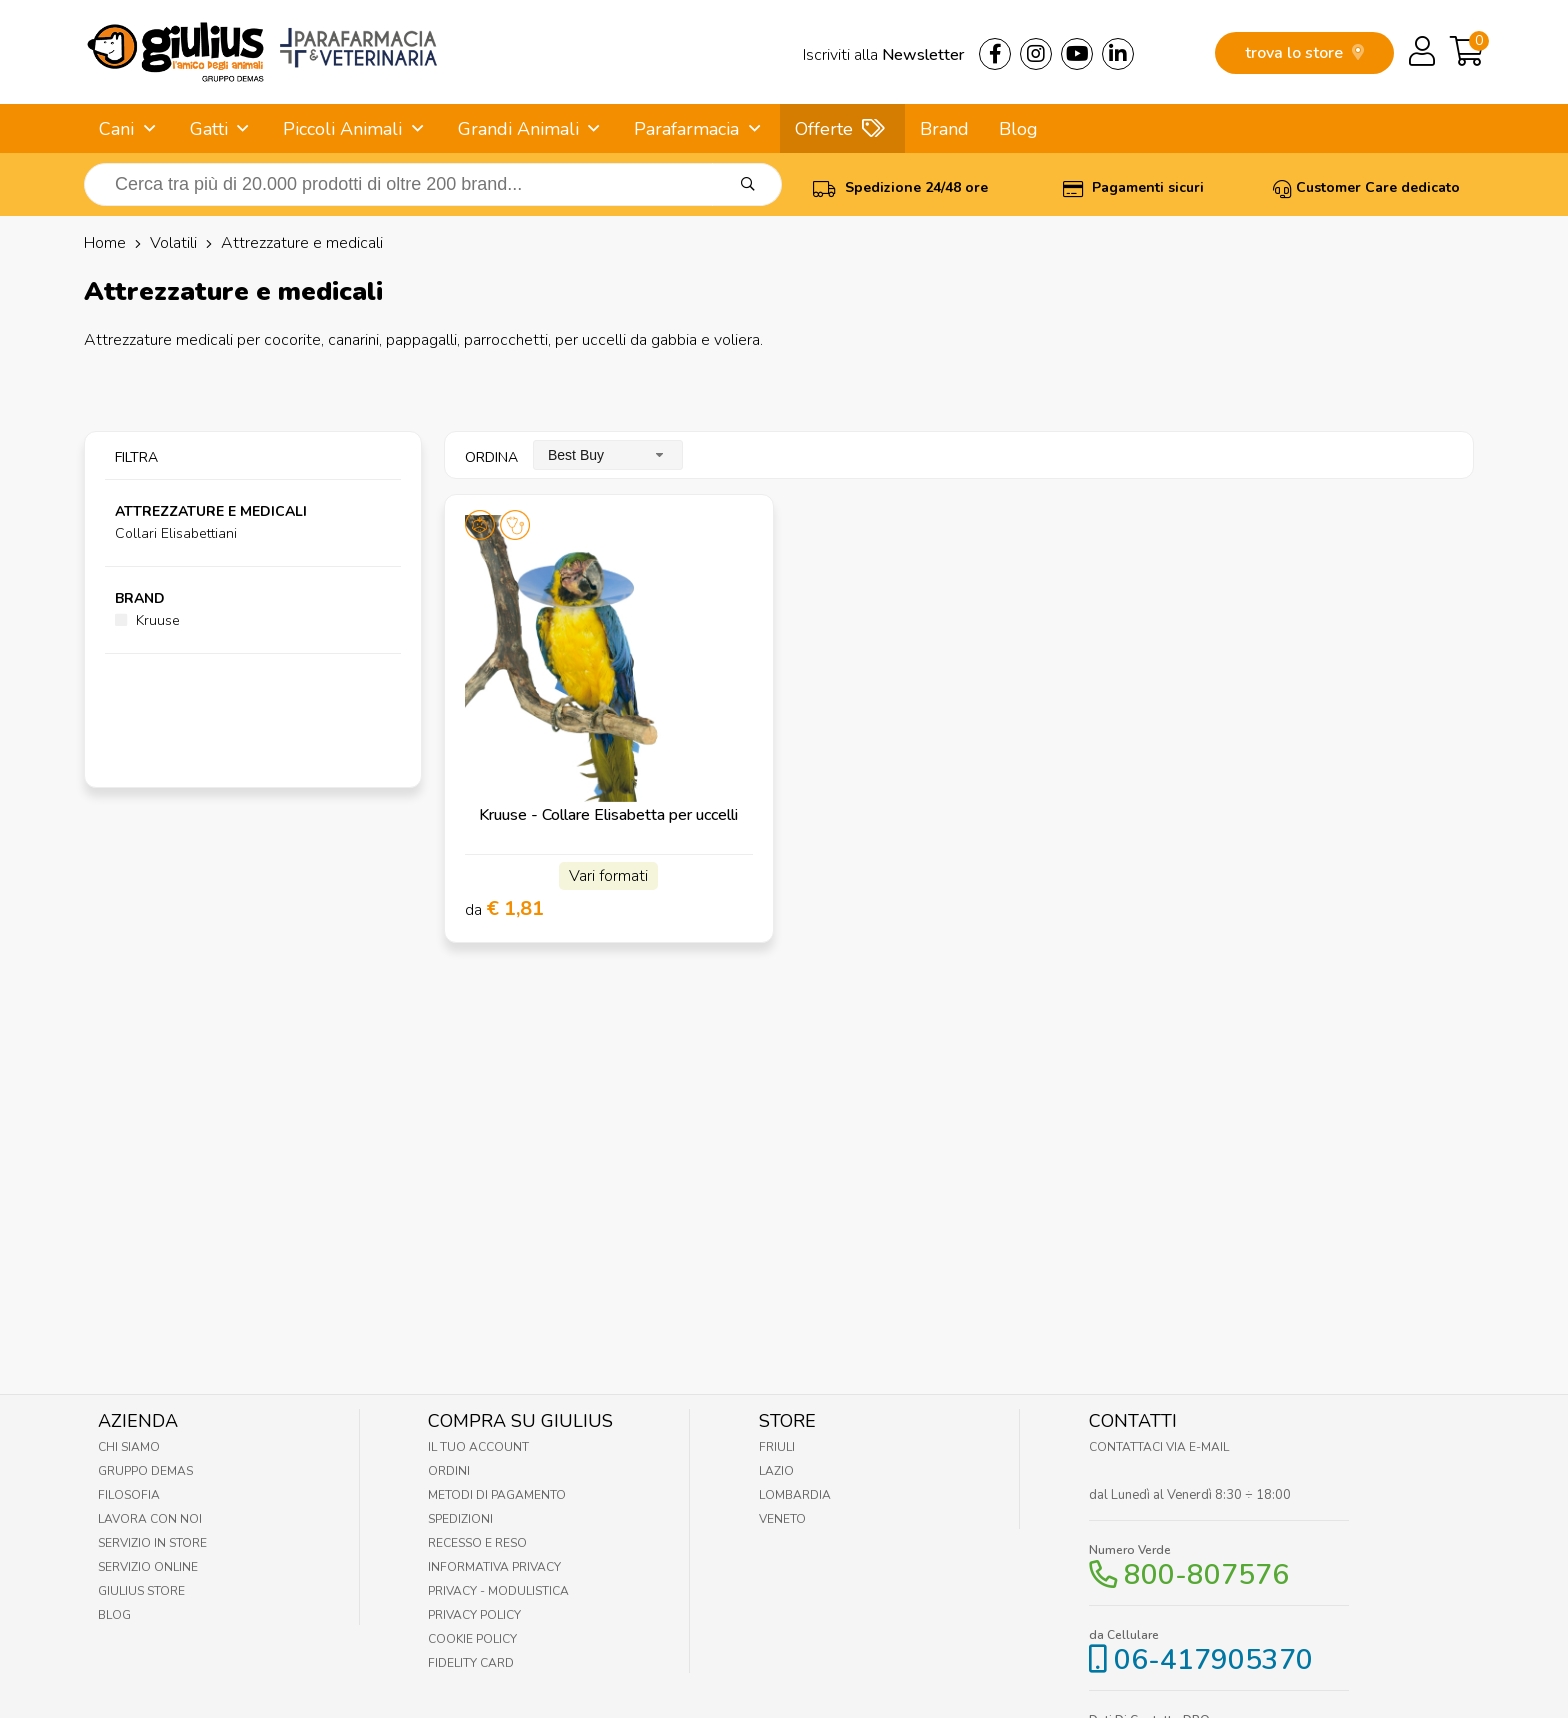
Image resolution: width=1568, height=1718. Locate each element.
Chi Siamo (129, 1447)
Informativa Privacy (494, 1567)
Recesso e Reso (477, 1543)
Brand (944, 129)
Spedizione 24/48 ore (900, 187)
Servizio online (148, 1567)
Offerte (824, 129)
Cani (116, 129)
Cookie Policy (472, 1639)
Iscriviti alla (883, 55)
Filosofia (129, 1495)
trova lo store (1304, 53)
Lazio (776, 1471)
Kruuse (147, 620)
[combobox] (608, 454)
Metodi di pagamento (497, 1495)
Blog (1018, 129)
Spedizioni (460, 1519)
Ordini (449, 1471)
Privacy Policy (474, 1615)
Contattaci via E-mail (1159, 1447)
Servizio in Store (152, 1543)
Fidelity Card (471, 1663)
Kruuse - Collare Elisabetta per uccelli (608, 815)
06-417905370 (1213, 1660)
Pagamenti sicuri (1133, 187)
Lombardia (795, 1495)
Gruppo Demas (145, 1471)
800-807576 (1206, 1575)
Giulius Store (141, 1591)
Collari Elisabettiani (176, 533)
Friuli (777, 1447)
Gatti (209, 129)
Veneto (782, 1519)
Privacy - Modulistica (498, 1591)
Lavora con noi (150, 1519)
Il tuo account (478, 1447)
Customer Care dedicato (1366, 187)
